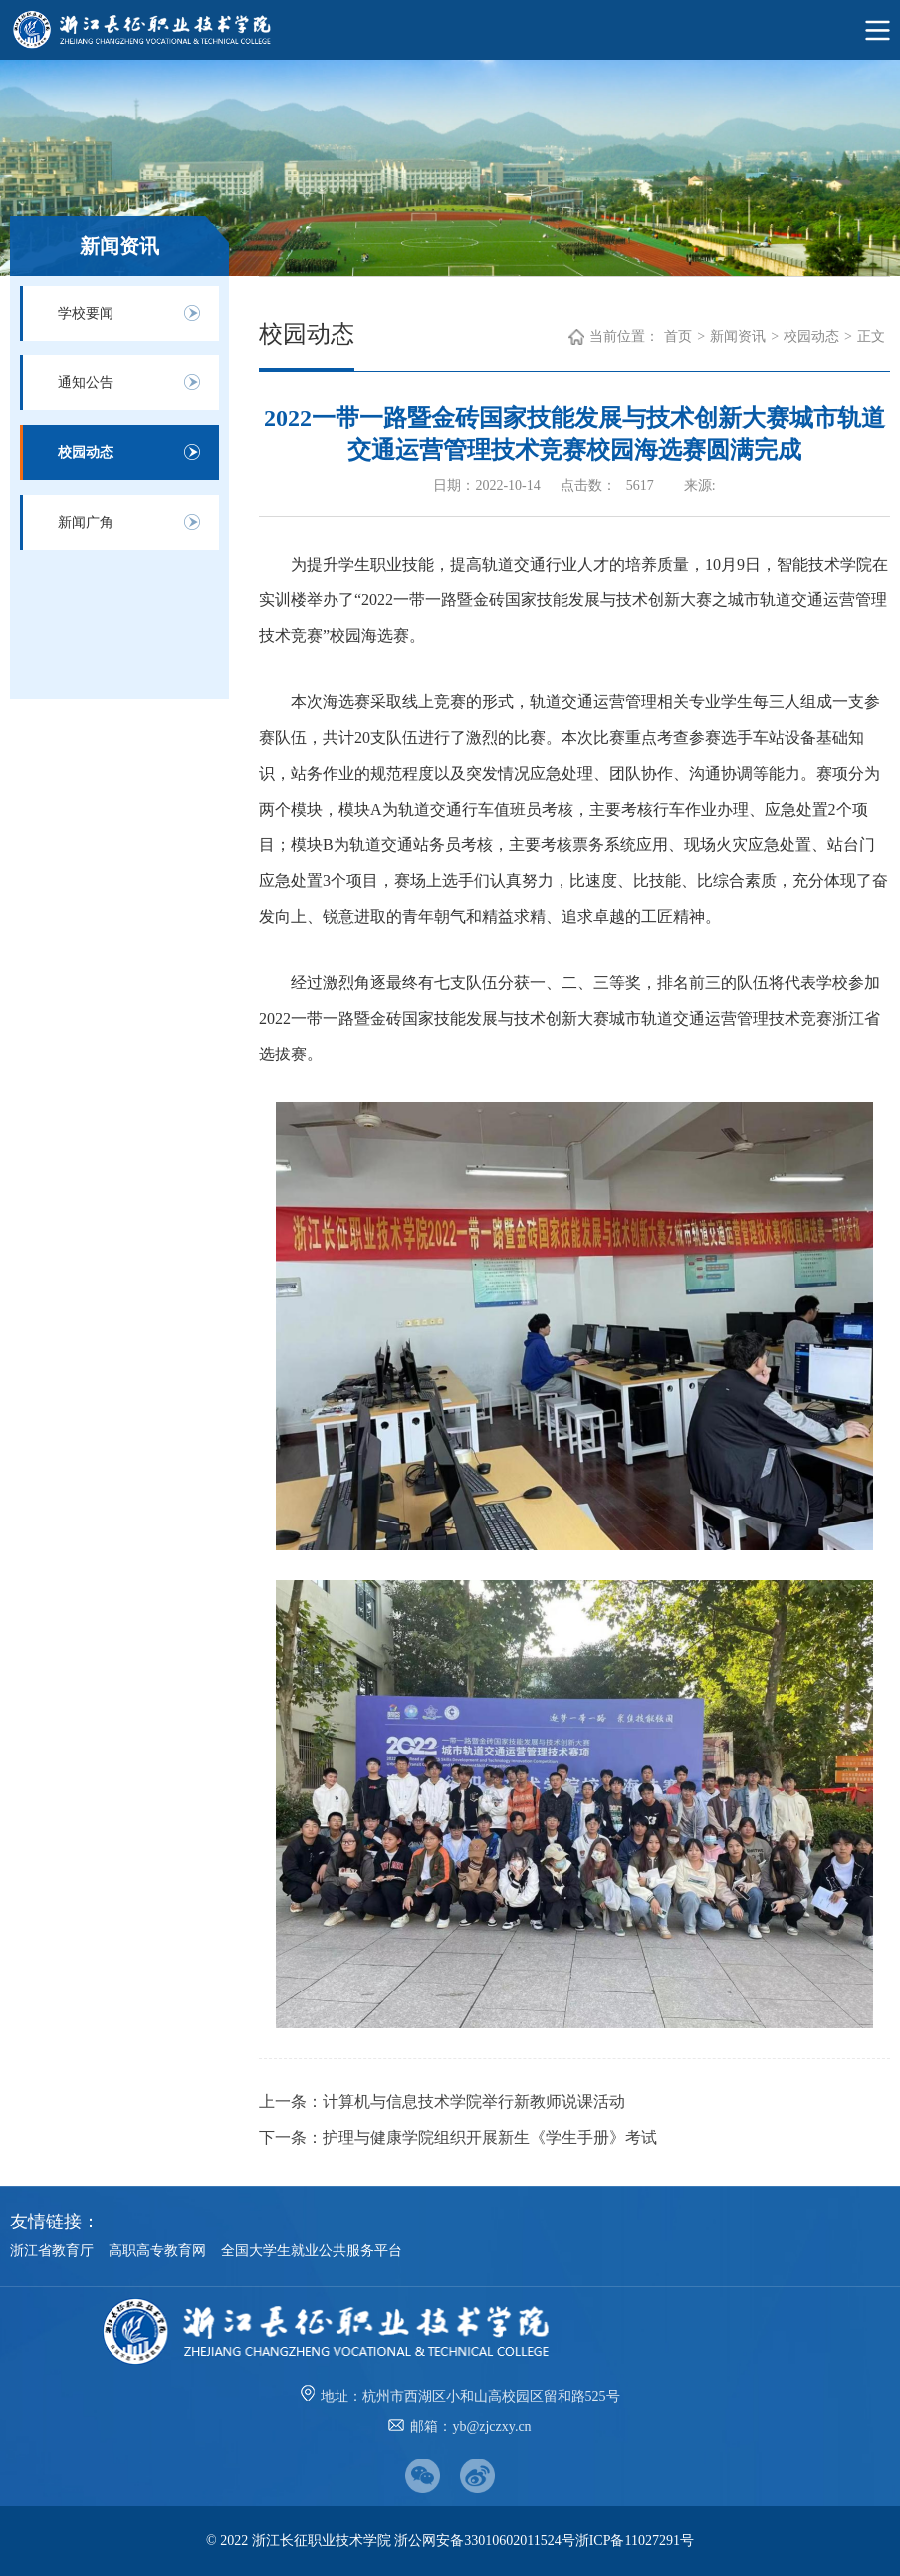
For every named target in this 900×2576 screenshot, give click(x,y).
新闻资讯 (738, 336)
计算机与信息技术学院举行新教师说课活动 (474, 2101)
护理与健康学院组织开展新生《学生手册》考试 (490, 2137)
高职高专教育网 (157, 2250)
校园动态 (85, 452)
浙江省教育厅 (52, 2250)
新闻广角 (85, 522)
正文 (871, 336)
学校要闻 (85, 313)
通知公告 (85, 382)
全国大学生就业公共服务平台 (311, 2250)
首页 (678, 336)
